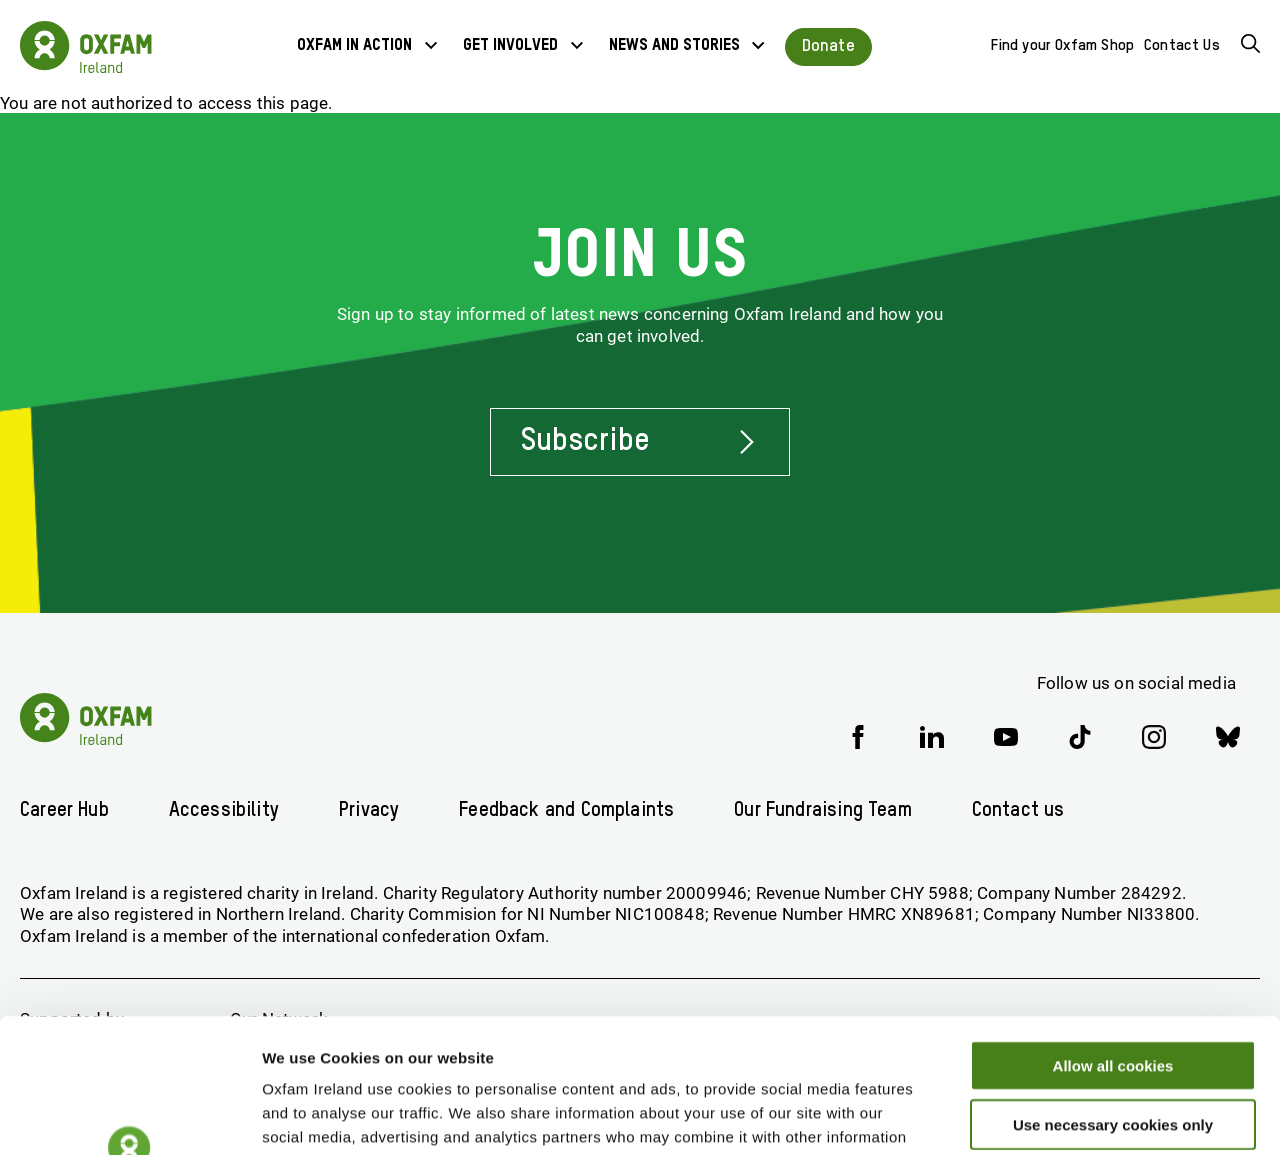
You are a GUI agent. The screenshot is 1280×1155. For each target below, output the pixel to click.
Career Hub (64, 810)
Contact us (1018, 810)
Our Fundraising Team (822, 810)
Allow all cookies (1113, 939)
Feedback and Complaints (566, 810)
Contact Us (1182, 45)
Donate (828, 46)
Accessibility (224, 810)
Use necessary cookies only (1113, 998)
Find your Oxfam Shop (1062, 45)
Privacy (369, 810)
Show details (1049, 1115)
